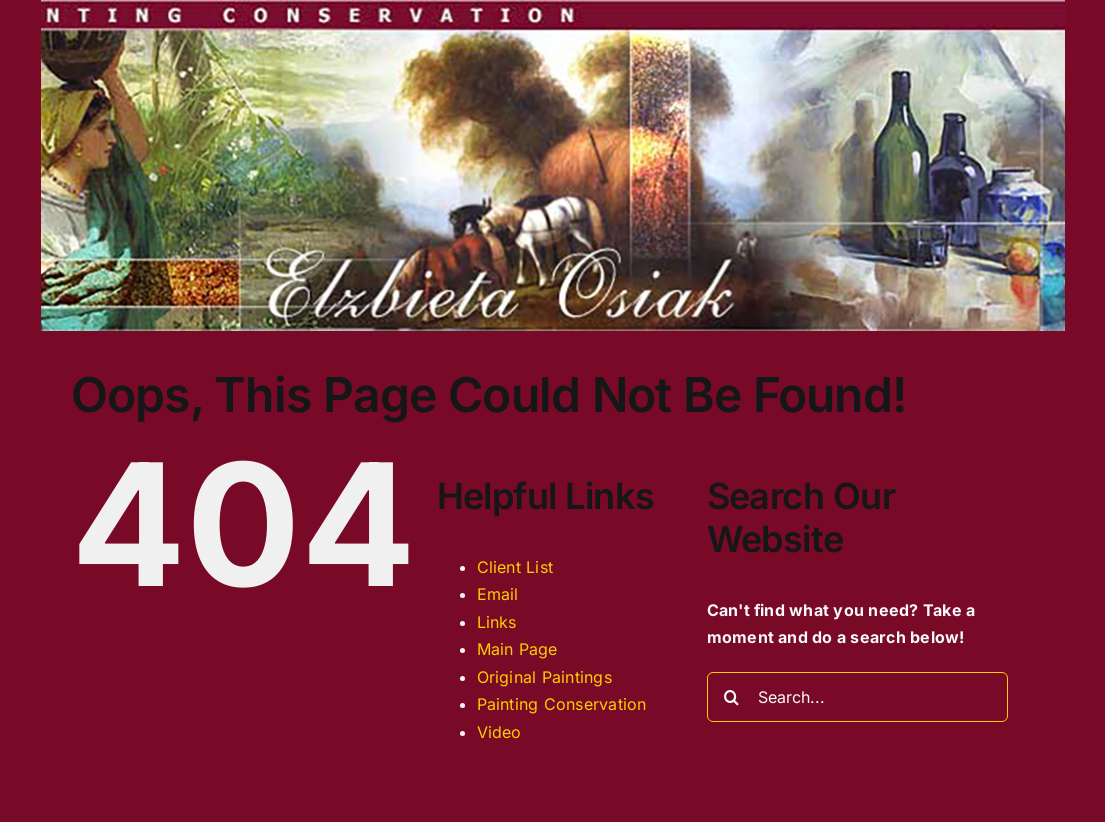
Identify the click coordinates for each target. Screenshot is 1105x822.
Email (498, 594)
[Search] (732, 697)
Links (497, 622)
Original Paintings (544, 677)
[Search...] (857, 697)
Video (499, 732)
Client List (515, 567)
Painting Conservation (562, 704)
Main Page (517, 649)
